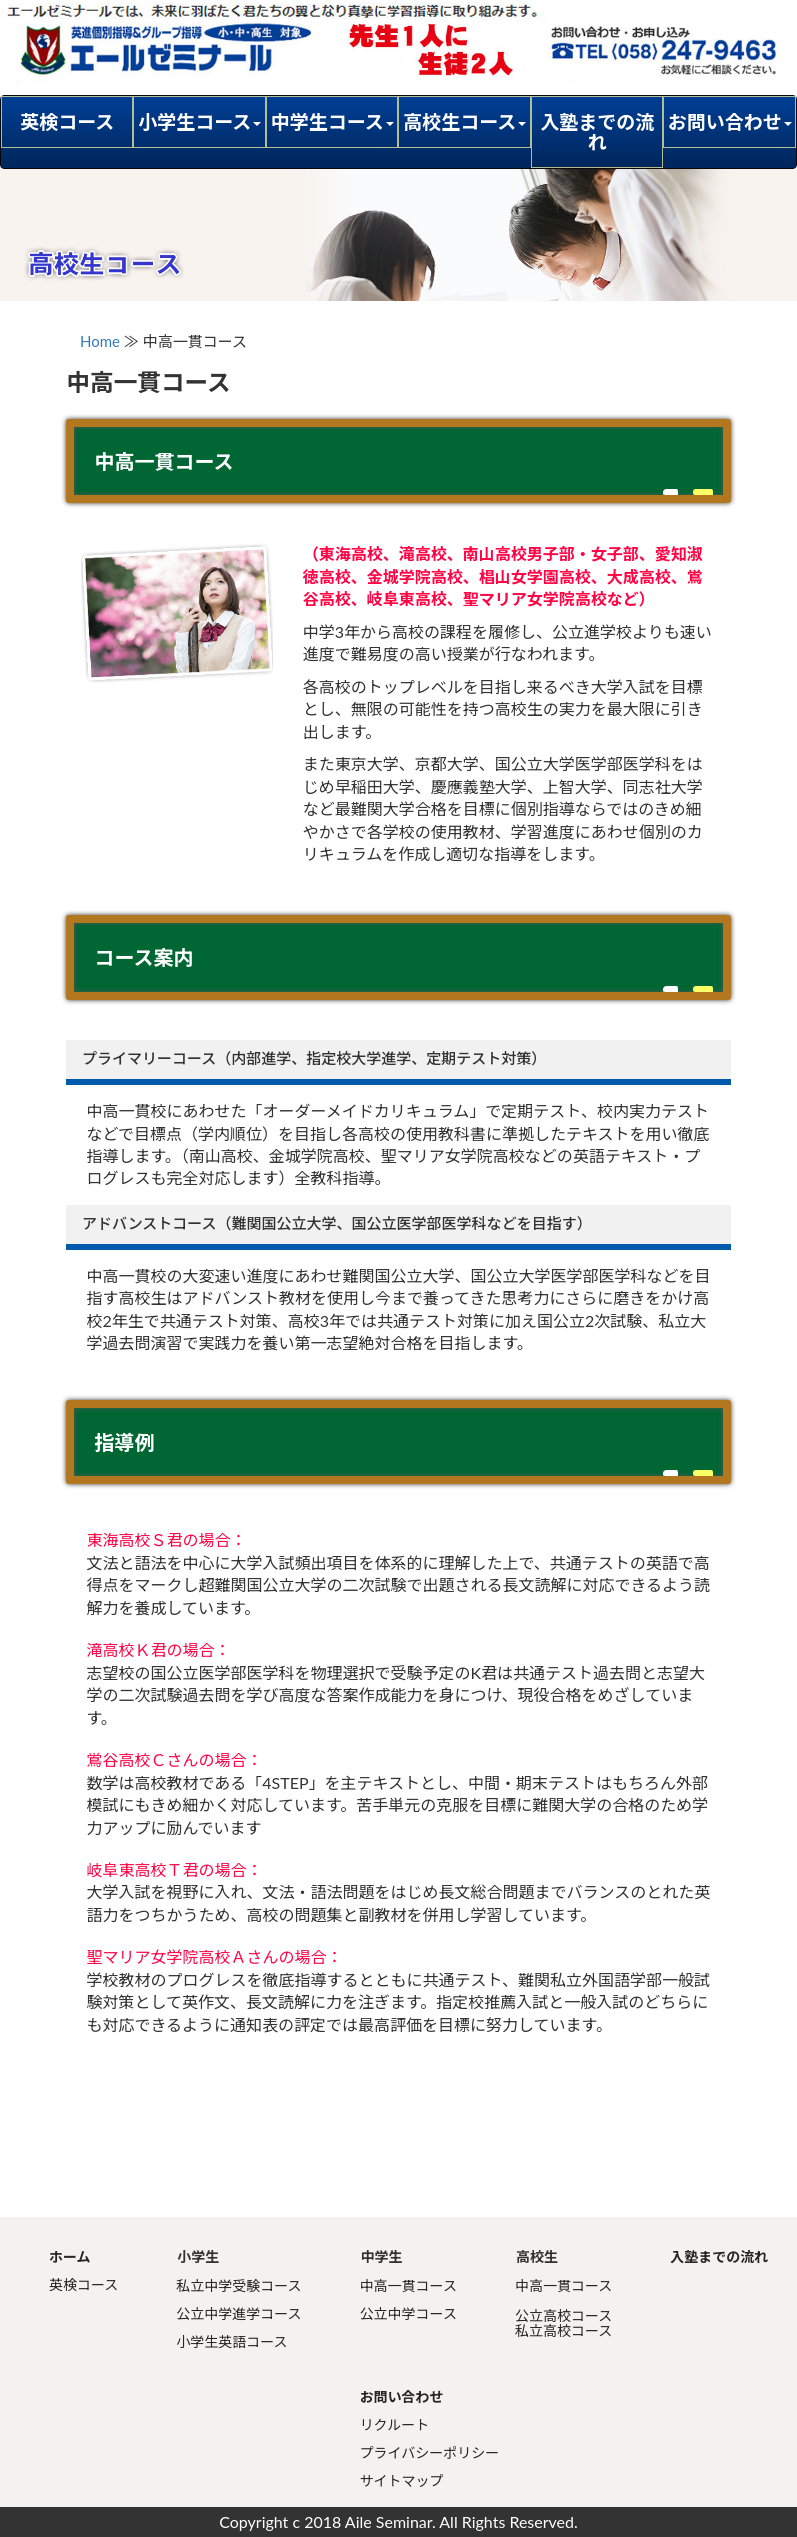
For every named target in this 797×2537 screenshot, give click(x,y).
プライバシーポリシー (430, 2452)
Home (100, 341)
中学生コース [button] (332, 121)
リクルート (395, 2424)
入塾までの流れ (597, 131)
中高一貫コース (408, 2285)
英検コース (67, 121)
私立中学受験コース (238, 2285)
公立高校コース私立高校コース (563, 2323)
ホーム (70, 2256)
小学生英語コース (231, 2341)
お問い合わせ (402, 2396)
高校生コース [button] (464, 121)
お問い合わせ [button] (730, 121)
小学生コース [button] (199, 121)
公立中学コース (408, 2313)
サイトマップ (402, 2480)
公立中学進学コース (238, 2313)
